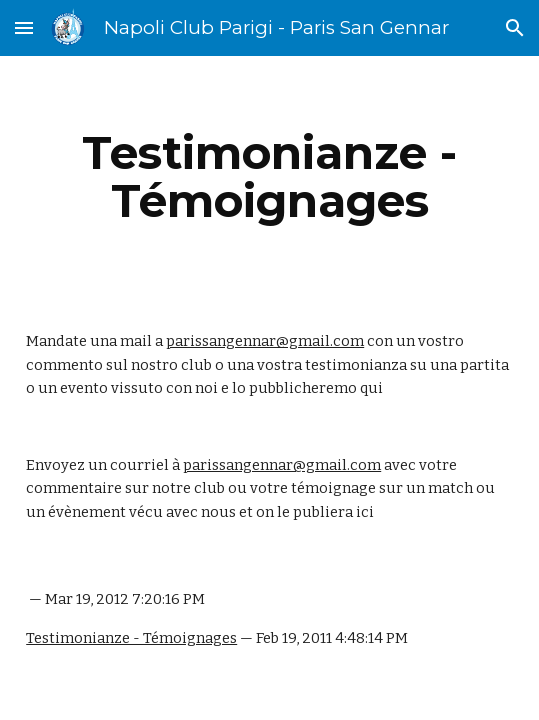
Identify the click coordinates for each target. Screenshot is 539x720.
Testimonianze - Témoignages (131, 638)
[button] (24, 27)
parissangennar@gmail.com (265, 341)
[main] (269, 177)
